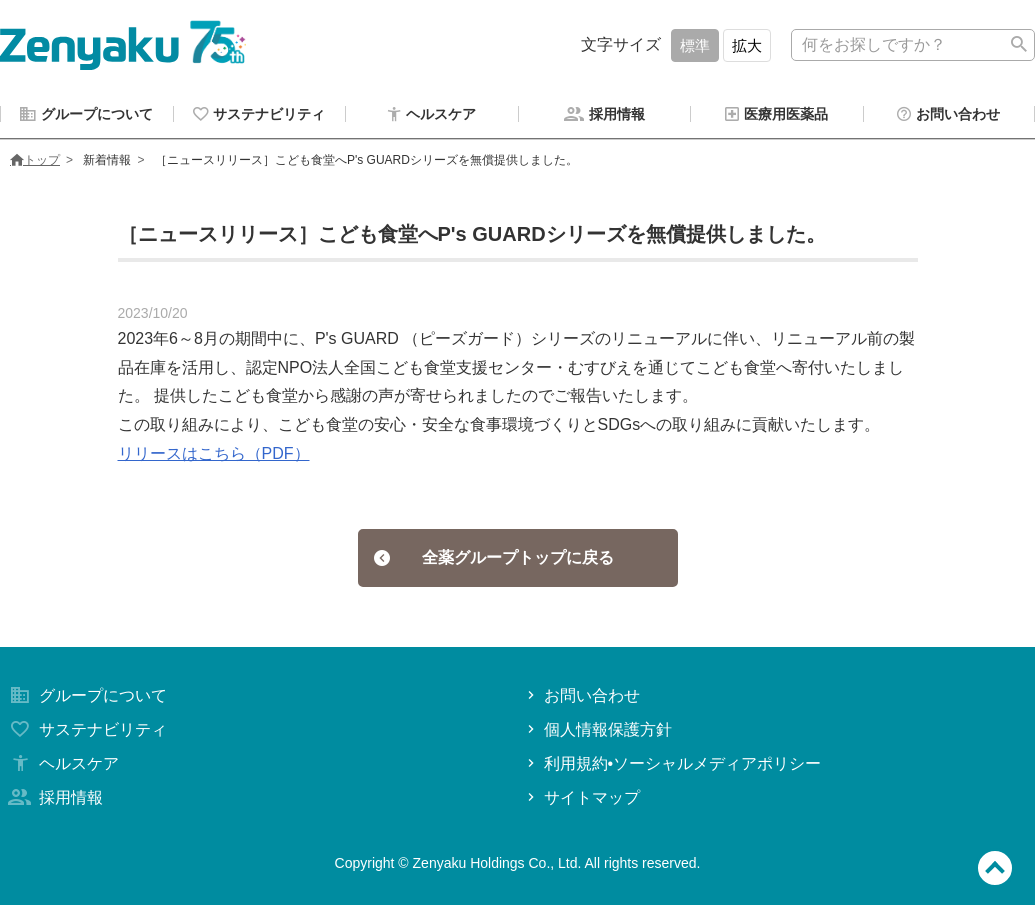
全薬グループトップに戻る (493, 560)
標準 (695, 45)
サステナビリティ (86, 732)
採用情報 (54, 800)
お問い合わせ (581, 698)
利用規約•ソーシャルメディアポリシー (672, 766)
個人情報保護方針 (597, 732)
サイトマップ (581, 800)
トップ (35, 163)
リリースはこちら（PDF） (214, 456)
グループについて (86, 698)
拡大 (747, 45)
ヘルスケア (62, 766)
